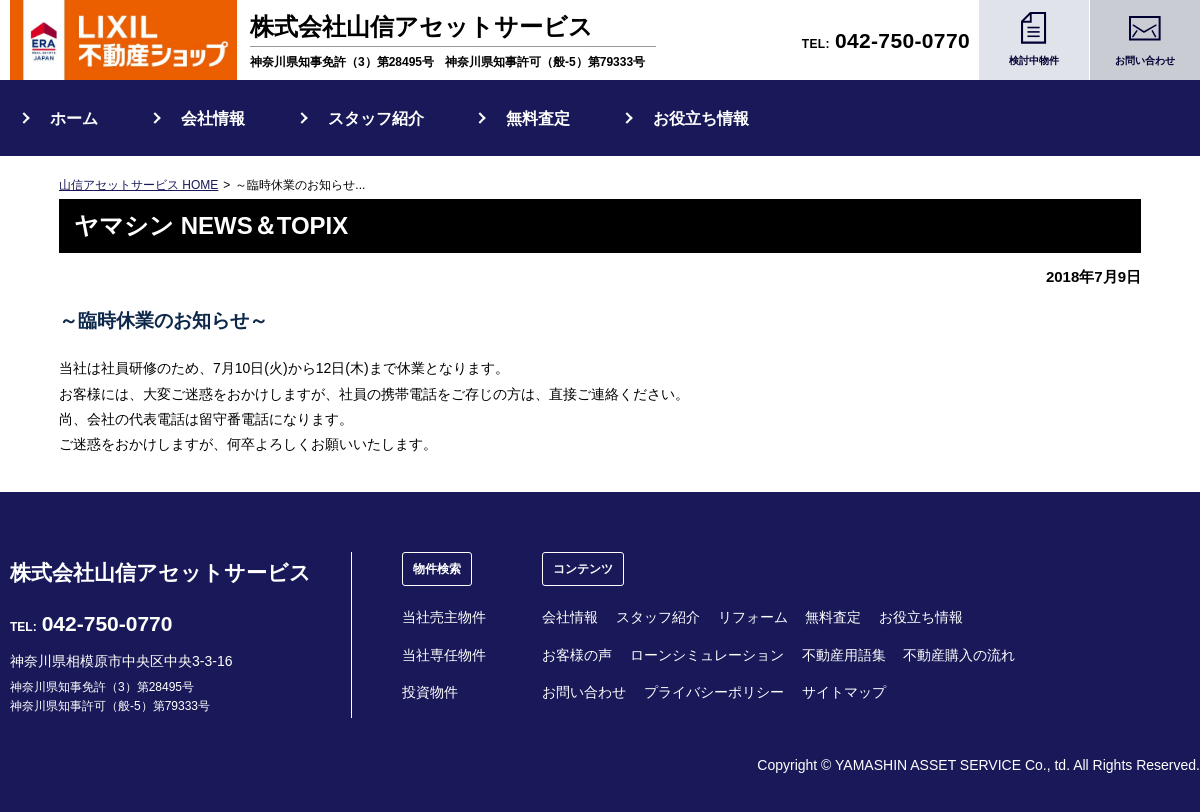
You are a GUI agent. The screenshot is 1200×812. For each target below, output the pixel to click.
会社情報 (213, 118)
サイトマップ (844, 692)
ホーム (74, 118)
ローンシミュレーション (707, 655)
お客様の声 (577, 655)
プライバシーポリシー (714, 692)
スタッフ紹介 (376, 118)
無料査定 (538, 118)
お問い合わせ (584, 692)
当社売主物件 (444, 617)
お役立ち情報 (701, 118)
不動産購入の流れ (959, 655)
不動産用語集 (844, 655)
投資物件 (430, 692)
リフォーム (753, 617)
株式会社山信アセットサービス (160, 572)
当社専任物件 (444, 655)
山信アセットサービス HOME (138, 185)
